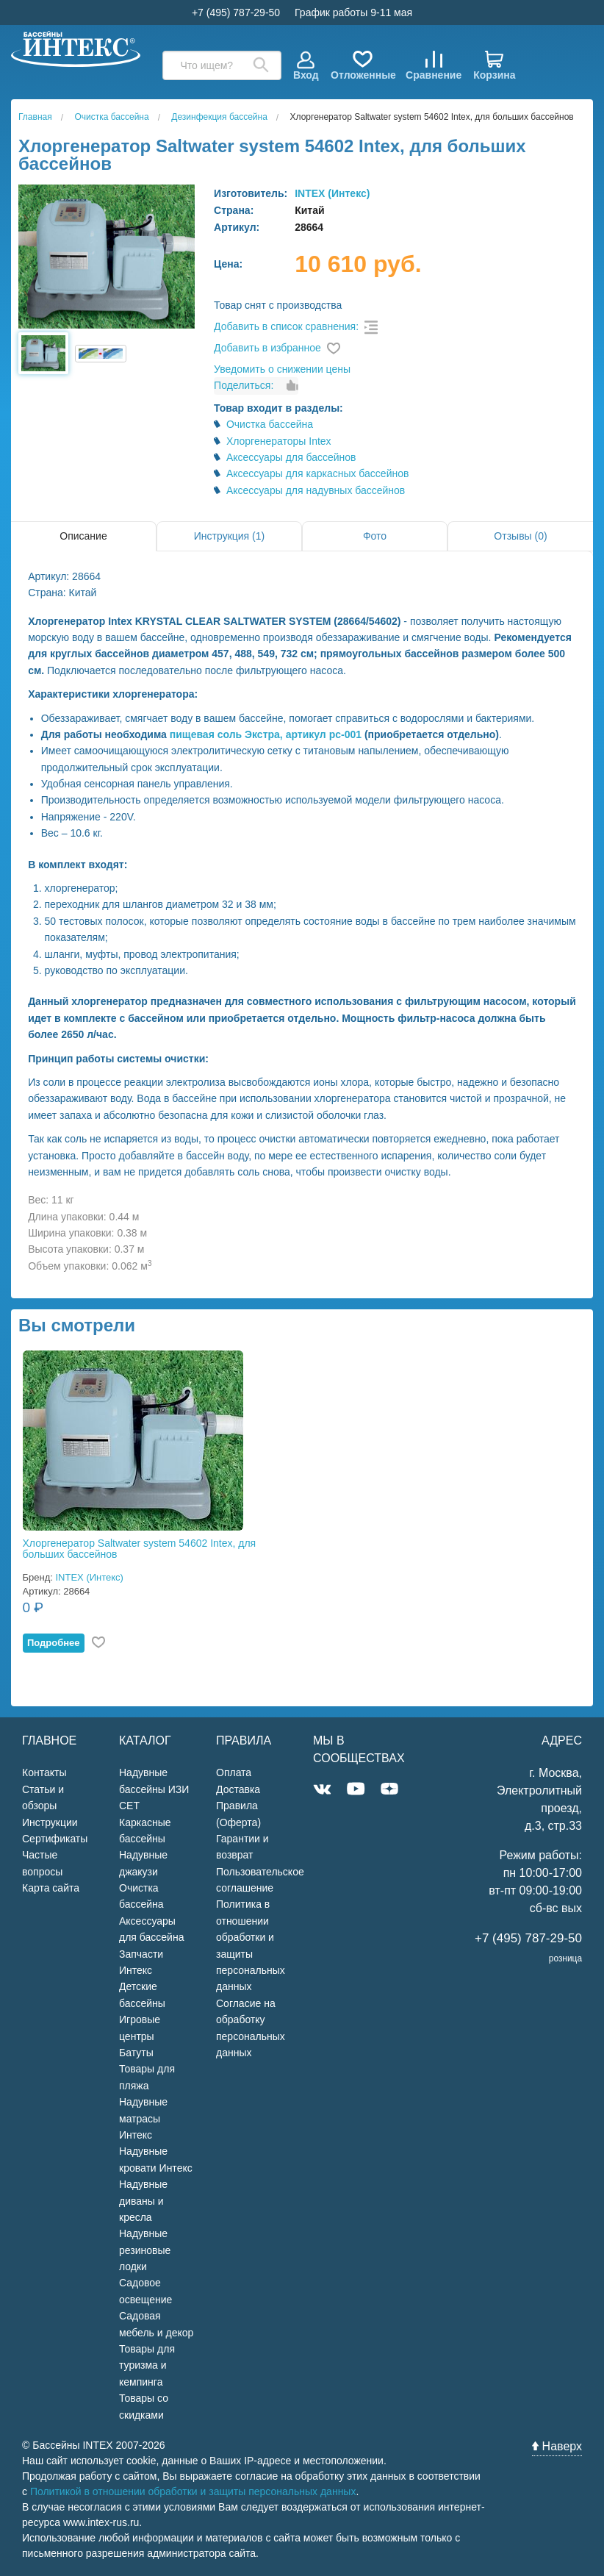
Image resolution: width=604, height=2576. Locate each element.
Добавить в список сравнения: (286, 326)
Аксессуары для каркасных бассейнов (317, 473)
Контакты (44, 1772)
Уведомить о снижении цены (282, 369)
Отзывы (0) (520, 536)
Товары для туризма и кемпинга (147, 2365)
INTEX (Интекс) (332, 193)
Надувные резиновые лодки (144, 2250)
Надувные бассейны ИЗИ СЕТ (154, 1789)
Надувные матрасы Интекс (143, 2118)
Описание (83, 536)
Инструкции (50, 1822)
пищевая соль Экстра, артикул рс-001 (266, 734)
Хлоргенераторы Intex (278, 441)
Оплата (233, 1772)
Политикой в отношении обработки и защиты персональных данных (193, 2491)
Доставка (238, 1789)
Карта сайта (50, 1888)
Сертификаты (54, 1839)
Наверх (557, 2446)
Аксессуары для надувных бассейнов (315, 490)
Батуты (136, 2052)
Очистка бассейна (269, 424)
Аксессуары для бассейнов (291, 457)
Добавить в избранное (267, 348)
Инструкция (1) (229, 536)
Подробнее (53, 1642)
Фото (375, 536)
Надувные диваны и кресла (143, 2200)
